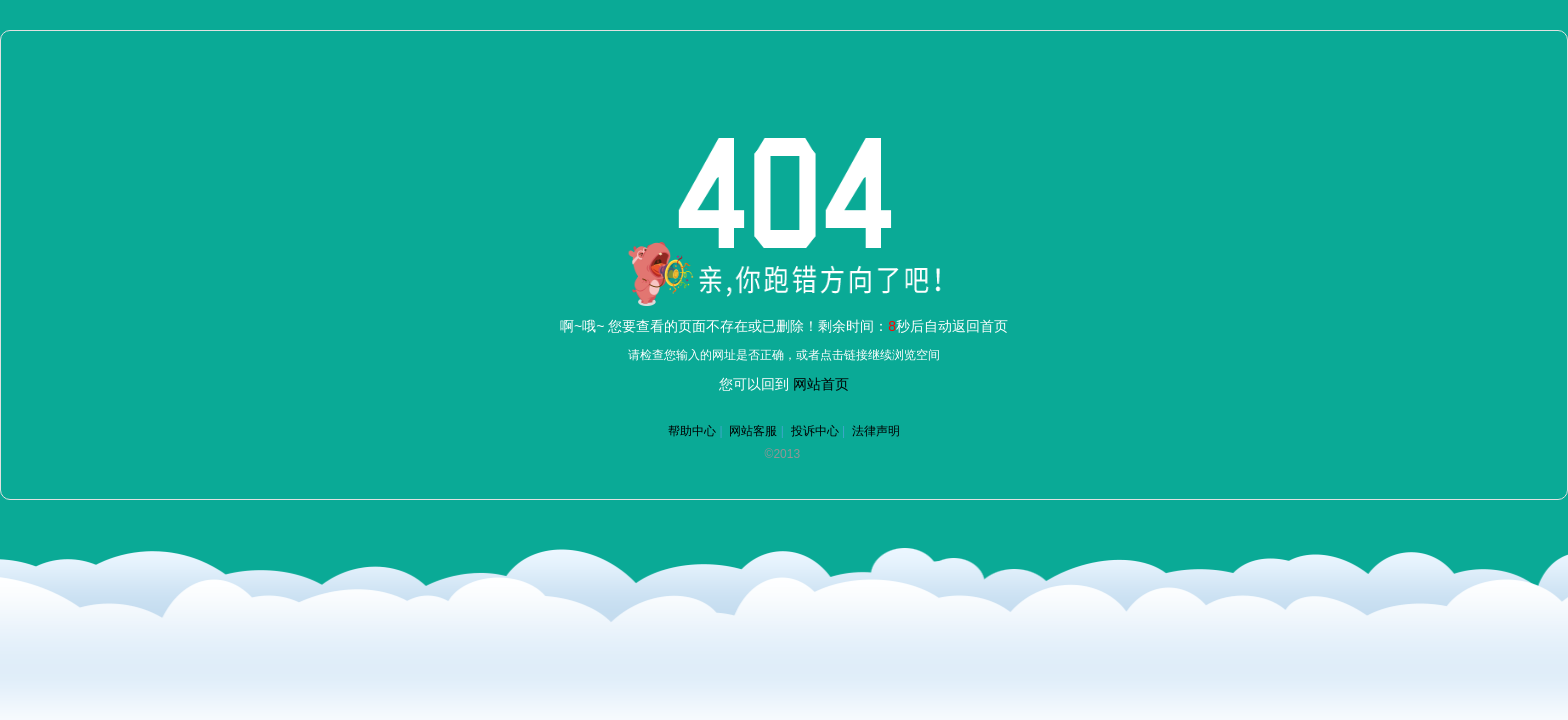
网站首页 (821, 384)
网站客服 (753, 431)
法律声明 (876, 431)
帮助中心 (692, 431)
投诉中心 (815, 431)
